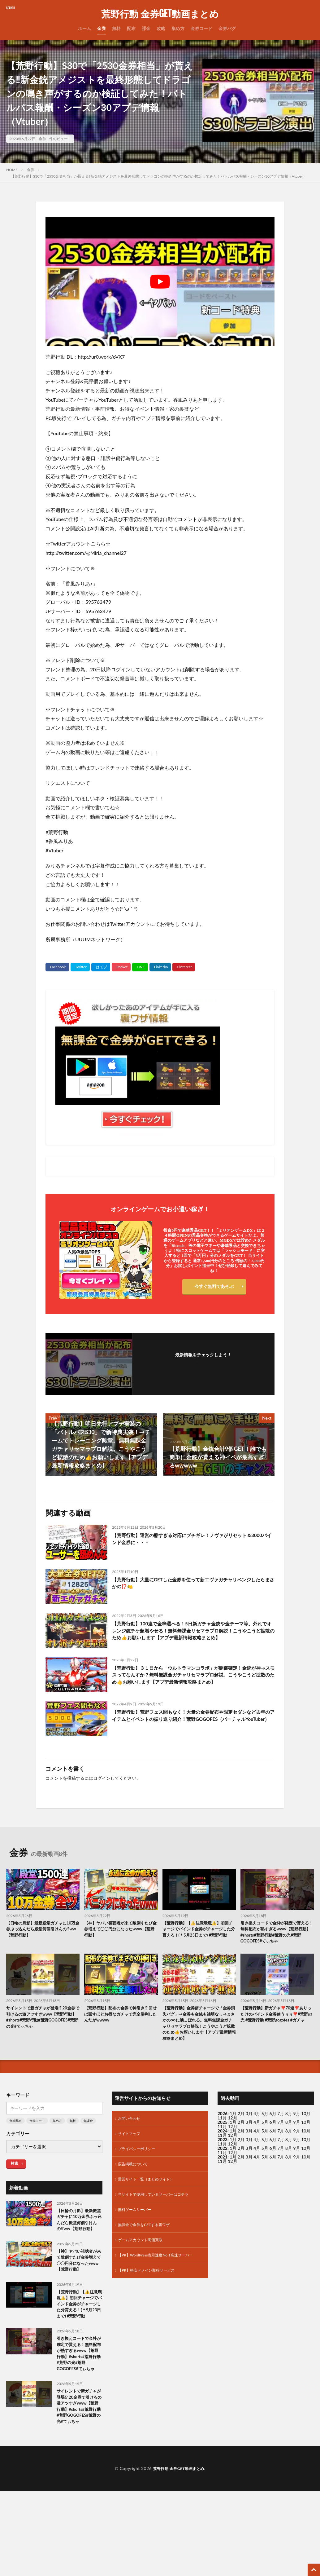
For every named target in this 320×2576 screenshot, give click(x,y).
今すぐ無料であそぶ (214, 1287)
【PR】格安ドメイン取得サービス (151, 2314)
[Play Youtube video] (160, 281)
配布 (131, 28)
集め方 (177, 28)
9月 (296, 2149)
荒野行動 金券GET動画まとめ (160, 14)
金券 (101, 28)
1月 (233, 2141)
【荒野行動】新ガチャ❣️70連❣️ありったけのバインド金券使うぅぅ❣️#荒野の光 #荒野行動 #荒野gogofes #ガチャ (276, 2034)
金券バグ (227, 28)
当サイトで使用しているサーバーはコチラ (159, 2227)
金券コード (201, 28)
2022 (222, 2175)
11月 (222, 2154)
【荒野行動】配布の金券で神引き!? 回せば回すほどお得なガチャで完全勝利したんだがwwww (120, 2030)
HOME (12, 169)
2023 (222, 2167)
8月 (288, 2149)
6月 (273, 2149)
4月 (256, 2141)
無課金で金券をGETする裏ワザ (148, 2259)
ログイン (101, 1789)
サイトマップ (131, 2162)
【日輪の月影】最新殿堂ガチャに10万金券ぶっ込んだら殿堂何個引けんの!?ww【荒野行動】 (41, 1942)
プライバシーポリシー (139, 2178)
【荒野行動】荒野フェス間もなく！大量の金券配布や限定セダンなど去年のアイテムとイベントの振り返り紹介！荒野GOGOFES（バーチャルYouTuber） (193, 1732)
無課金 (88, 2148)
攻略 (161, 28)
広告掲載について (135, 2195)
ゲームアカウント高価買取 (144, 2275)
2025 (222, 2149)
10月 (305, 2149)
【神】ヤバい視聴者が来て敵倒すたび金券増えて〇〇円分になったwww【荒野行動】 (119, 1942)
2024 (222, 2158)
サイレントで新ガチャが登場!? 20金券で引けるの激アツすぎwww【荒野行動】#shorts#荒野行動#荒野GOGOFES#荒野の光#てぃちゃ (42, 2034)
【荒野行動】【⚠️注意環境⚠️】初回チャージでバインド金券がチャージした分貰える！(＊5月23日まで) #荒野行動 (198, 1945)
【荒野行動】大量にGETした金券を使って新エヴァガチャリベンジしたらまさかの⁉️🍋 (192, 1584)
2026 (222, 2141)
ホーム (84, 28)
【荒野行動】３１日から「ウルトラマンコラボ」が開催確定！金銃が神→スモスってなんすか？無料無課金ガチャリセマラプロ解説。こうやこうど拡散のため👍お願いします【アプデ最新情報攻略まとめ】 (193, 1687)
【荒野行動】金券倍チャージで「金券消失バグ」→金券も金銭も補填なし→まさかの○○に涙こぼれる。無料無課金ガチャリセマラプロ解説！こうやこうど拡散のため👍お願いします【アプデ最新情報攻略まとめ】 (198, 2044)
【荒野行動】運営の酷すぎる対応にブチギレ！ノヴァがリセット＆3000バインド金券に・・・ (193, 1540)
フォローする (203, 1363)
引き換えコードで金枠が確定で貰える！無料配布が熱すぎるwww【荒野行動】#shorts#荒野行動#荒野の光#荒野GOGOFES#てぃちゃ (276, 1945)
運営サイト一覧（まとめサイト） (150, 2211)
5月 (265, 2141)
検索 (14, 2191)
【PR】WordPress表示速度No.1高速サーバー (158, 2295)
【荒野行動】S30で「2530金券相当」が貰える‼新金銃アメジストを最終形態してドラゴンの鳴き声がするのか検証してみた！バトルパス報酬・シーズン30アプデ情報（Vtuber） (159, 176)
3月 (249, 2141)
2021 (222, 2184)
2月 (241, 2141)
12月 (232, 2154)
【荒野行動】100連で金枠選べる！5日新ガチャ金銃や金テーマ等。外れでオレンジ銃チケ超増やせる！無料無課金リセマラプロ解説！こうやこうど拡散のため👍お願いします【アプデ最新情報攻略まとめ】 (193, 1637)
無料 (116, 28)
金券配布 (15, 2148)
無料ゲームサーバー (137, 2243)
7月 (280, 2149)
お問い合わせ (131, 2146)
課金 (146, 28)
